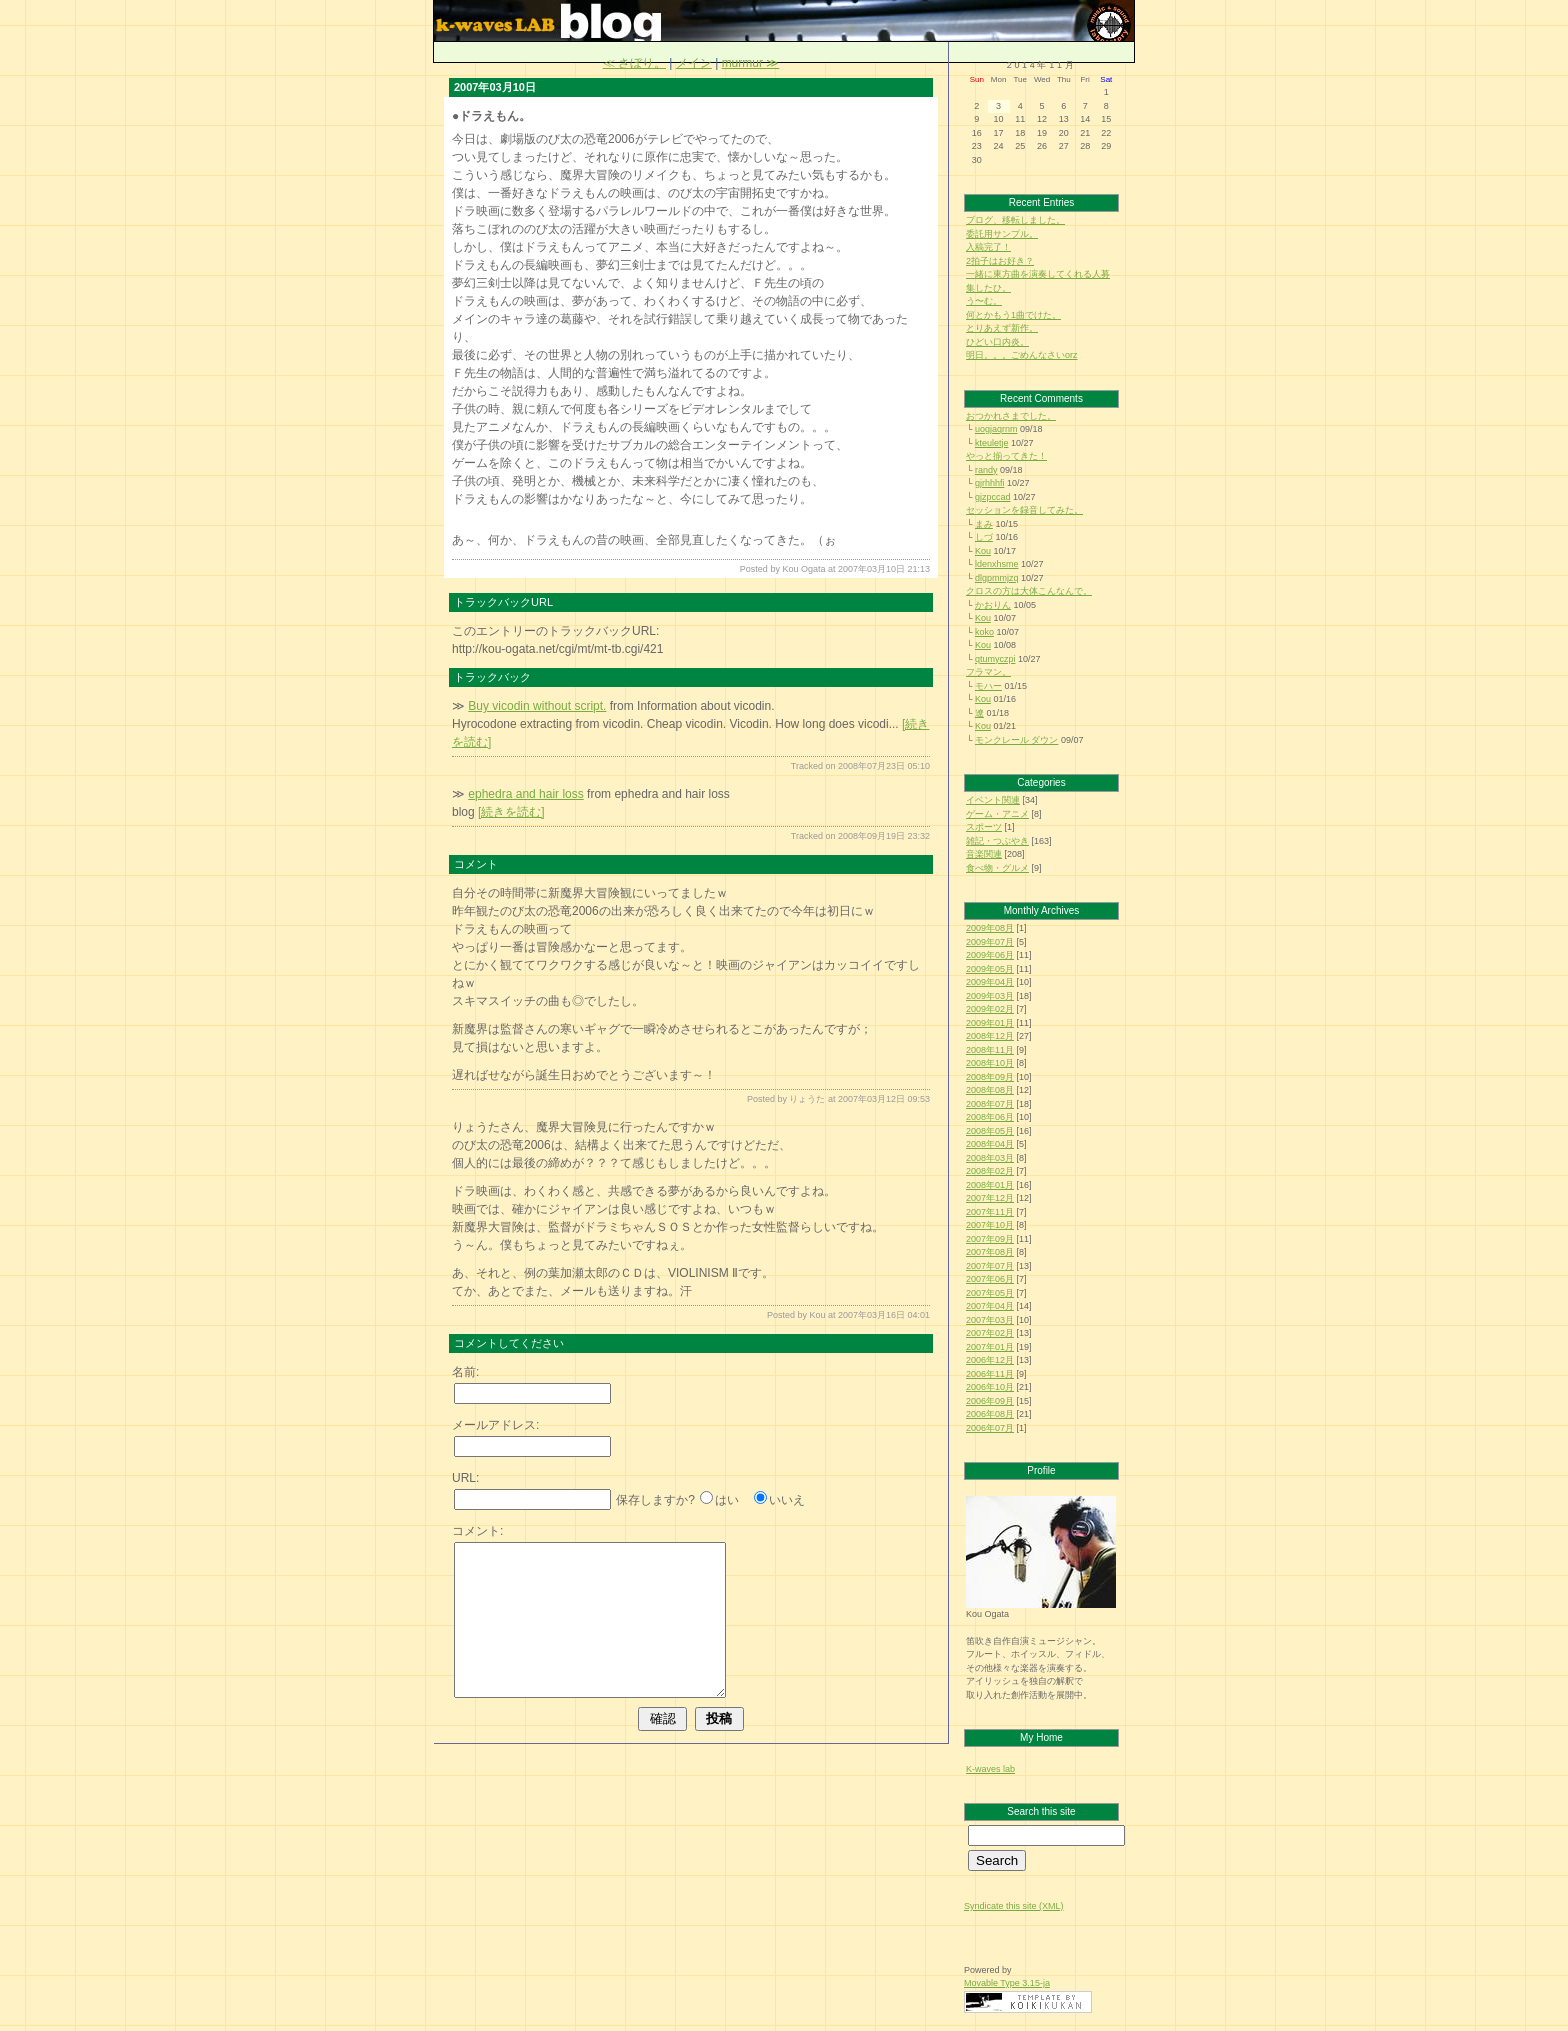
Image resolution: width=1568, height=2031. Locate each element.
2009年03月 (990, 996)
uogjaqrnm (996, 429)
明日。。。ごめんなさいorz (1022, 355)
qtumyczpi (995, 659)
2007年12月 (990, 1198)
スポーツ (984, 827)
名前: (465, 1372)
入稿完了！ (988, 247)
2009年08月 (990, 928)
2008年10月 (990, 1063)
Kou (983, 551)
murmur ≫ (751, 63)
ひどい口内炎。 (997, 342)
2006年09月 (990, 1401)
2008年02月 (990, 1171)
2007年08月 (990, 1252)
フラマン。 (988, 672)
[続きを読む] (511, 812)
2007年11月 (990, 1212)
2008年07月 (990, 1104)
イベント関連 (993, 800)
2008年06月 (990, 1117)
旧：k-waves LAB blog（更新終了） (1106, 20)
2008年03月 (990, 1158)
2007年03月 (990, 1320)
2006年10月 (990, 1387)
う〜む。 (984, 301)
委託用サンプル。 (1002, 234)
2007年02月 (990, 1333)
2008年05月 (990, 1131)
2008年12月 (990, 1036)
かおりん (993, 605)
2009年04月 (990, 982)
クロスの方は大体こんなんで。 (1029, 591)
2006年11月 (990, 1374)
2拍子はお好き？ (1000, 261)
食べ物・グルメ (997, 868)
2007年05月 (990, 1293)
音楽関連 (984, 854)
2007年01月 (990, 1347)
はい (727, 1500)
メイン (694, 63)
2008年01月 (990, 1185)
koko (984, 632)
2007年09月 (990, 1239)
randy (986, 470)
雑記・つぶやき (997, 841)
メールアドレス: (495, 1425)
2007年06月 (990, 1279)
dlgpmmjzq (997, 578)
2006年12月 (990, 1360)
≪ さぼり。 (634, 63)
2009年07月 (990, 942)
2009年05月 (990, 969)
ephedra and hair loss (525, 794)
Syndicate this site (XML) (1014, 1906)
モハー (988, 686)
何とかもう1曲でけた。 (1013, 315)
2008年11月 (990, 1050)
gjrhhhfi (990, 483)
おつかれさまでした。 (1011, 416)
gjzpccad (993, 497)
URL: (465, 1478)
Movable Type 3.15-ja (1007, 1983)
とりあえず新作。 (1002, 328)
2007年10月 (990, 1225)
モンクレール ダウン (1017, 740)
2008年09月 (990, 1077)
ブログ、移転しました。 (1015, 220)
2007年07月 (990, 1266)
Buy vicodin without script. (537, 706)
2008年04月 (990, 1144)
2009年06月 (990, 955)
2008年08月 (990, 1090)
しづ (984, 537)
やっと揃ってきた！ (1006, 456)
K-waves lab (990, 1769)
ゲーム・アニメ (997, 814)
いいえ (787, 1500)
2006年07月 (990, 1428)
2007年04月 (990, 1306)
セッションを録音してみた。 (1024, 510)
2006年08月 (990, 1414)
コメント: (477, 1531)
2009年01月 (990, 1023)
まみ (984, 524)
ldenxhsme (997, 564)
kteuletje (992, 443)
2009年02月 (990, 1009)
